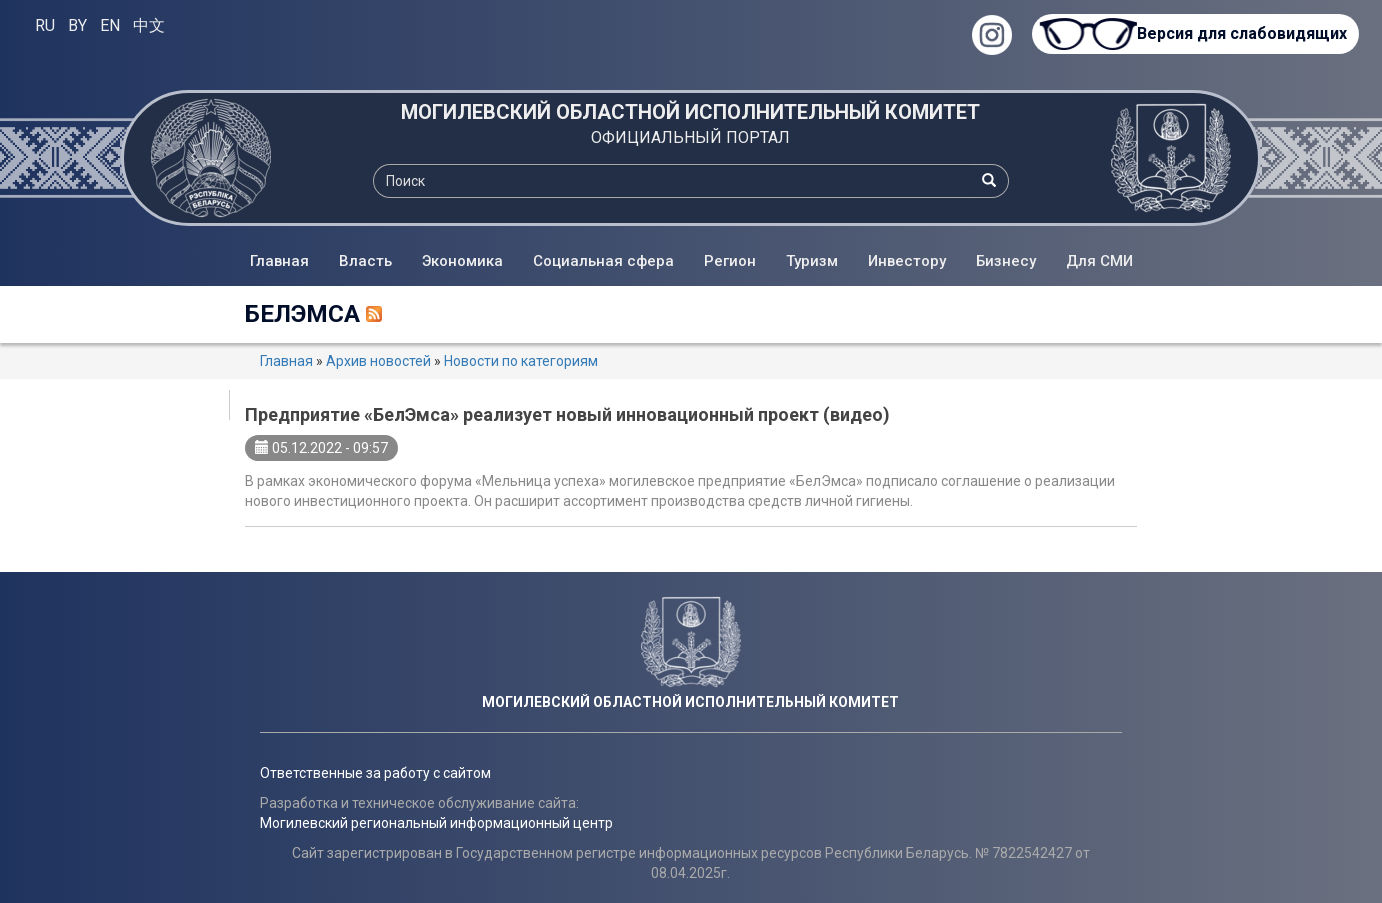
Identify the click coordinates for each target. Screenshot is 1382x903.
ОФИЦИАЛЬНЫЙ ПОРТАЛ (690, 137)
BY (77, 25)
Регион (730, 261)
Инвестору (907, 261)
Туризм (812, 261)
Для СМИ (1099, 261)
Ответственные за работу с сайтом (375, 773)
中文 (149, 25)
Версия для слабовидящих (1242, 33)
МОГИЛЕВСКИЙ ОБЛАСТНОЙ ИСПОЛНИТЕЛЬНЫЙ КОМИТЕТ (690, 112)
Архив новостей (378, 361)
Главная (279, 261)
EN (110, 25)
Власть (365, 261)
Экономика (462, 261)
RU (45, 25)
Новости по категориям (521, 361)
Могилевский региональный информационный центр (436, 823)
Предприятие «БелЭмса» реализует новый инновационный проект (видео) (567, 414)
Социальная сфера (603, 261)
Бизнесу (1006, 261)
